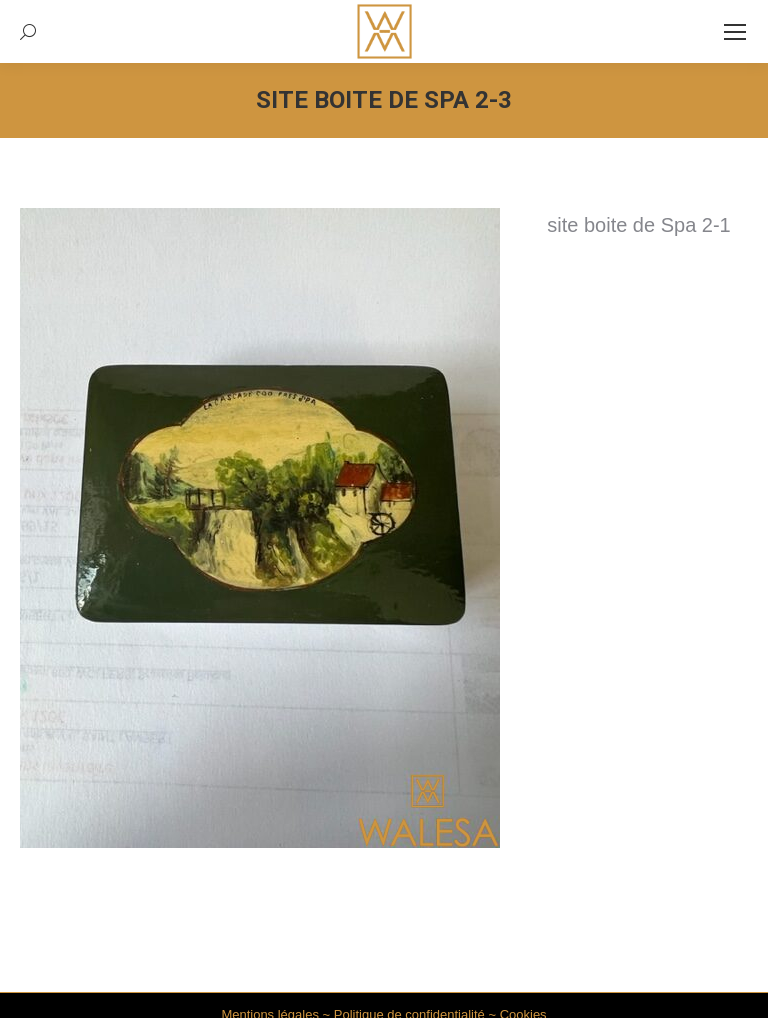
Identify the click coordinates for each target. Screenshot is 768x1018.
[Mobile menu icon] (735, 32)
